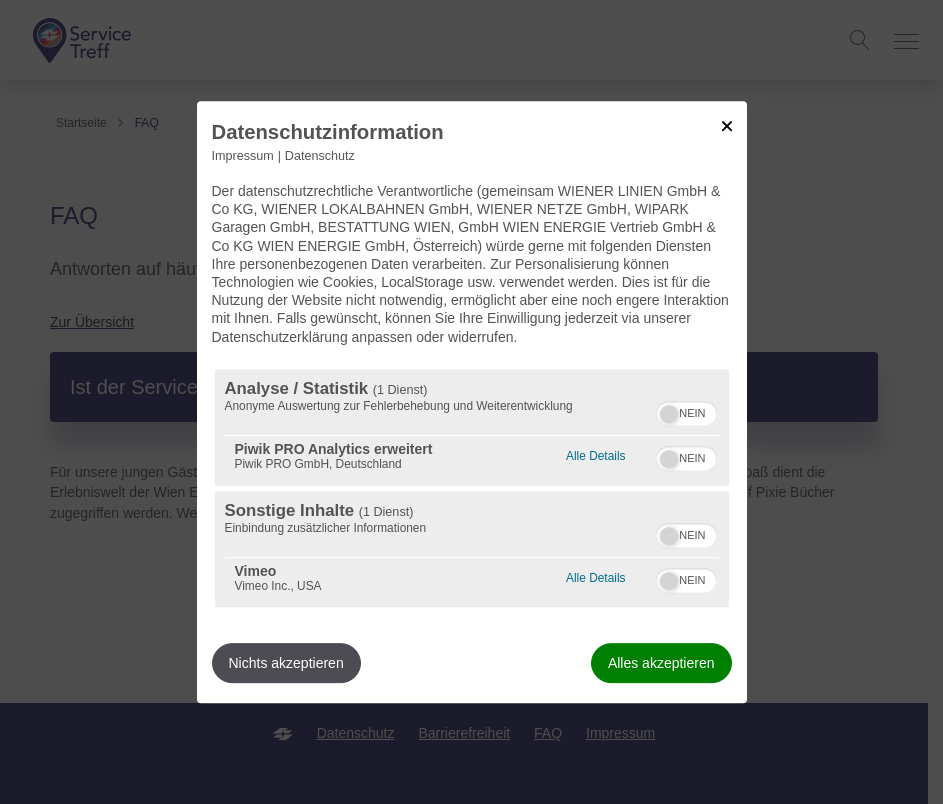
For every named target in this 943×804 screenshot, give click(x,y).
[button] (669, 414)
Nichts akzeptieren (286, 663)
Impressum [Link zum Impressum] (243, 156)
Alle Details (595, 453)
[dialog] (472, 402)
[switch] (686, 411)
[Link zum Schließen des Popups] (727, 126)
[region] (472, 488)
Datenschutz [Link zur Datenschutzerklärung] (320, 156)
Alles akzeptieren (661, 663)
